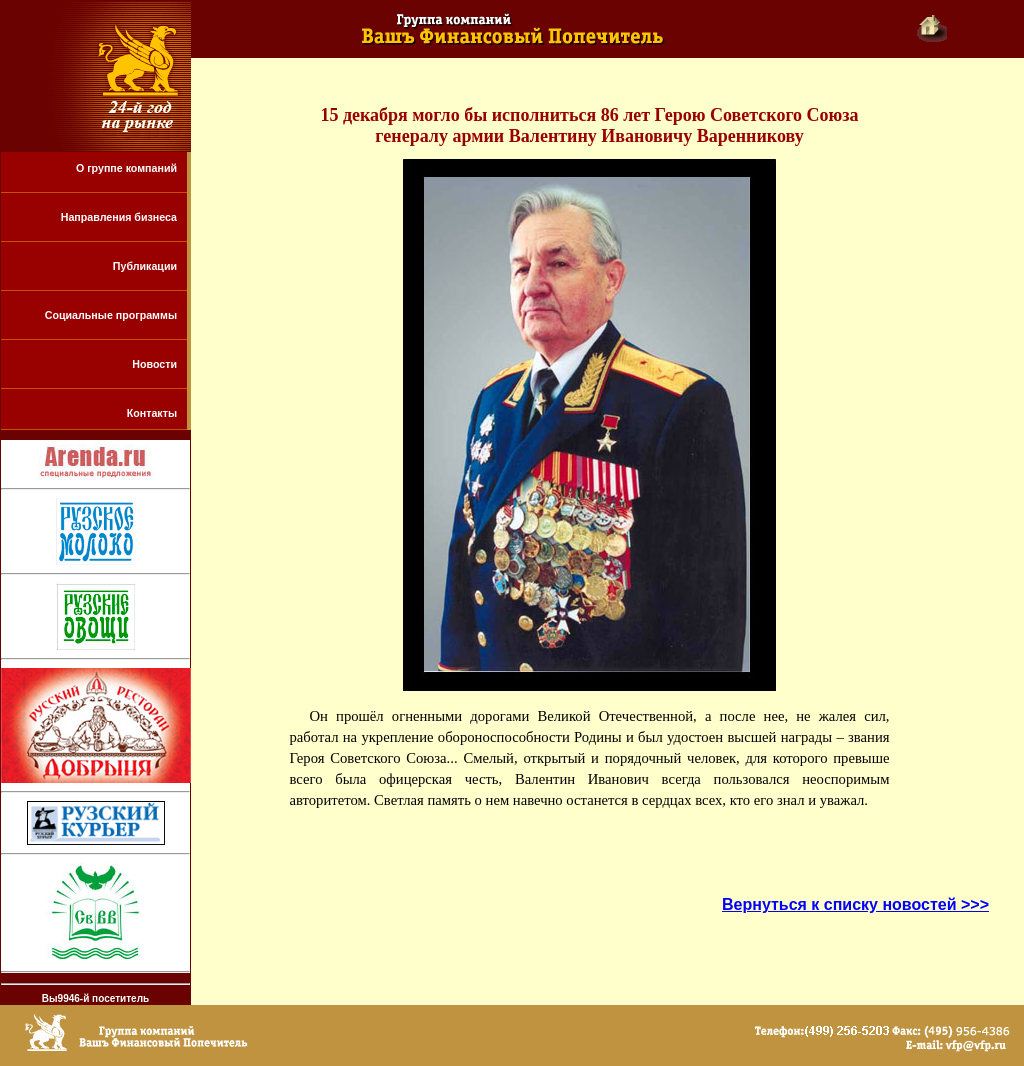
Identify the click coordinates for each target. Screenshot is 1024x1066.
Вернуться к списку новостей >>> (855, 904)
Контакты (152, 413)
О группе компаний (126, 168)
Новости (154, 364)
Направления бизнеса (119, 217)
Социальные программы (111, 315)
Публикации (145, 266)
